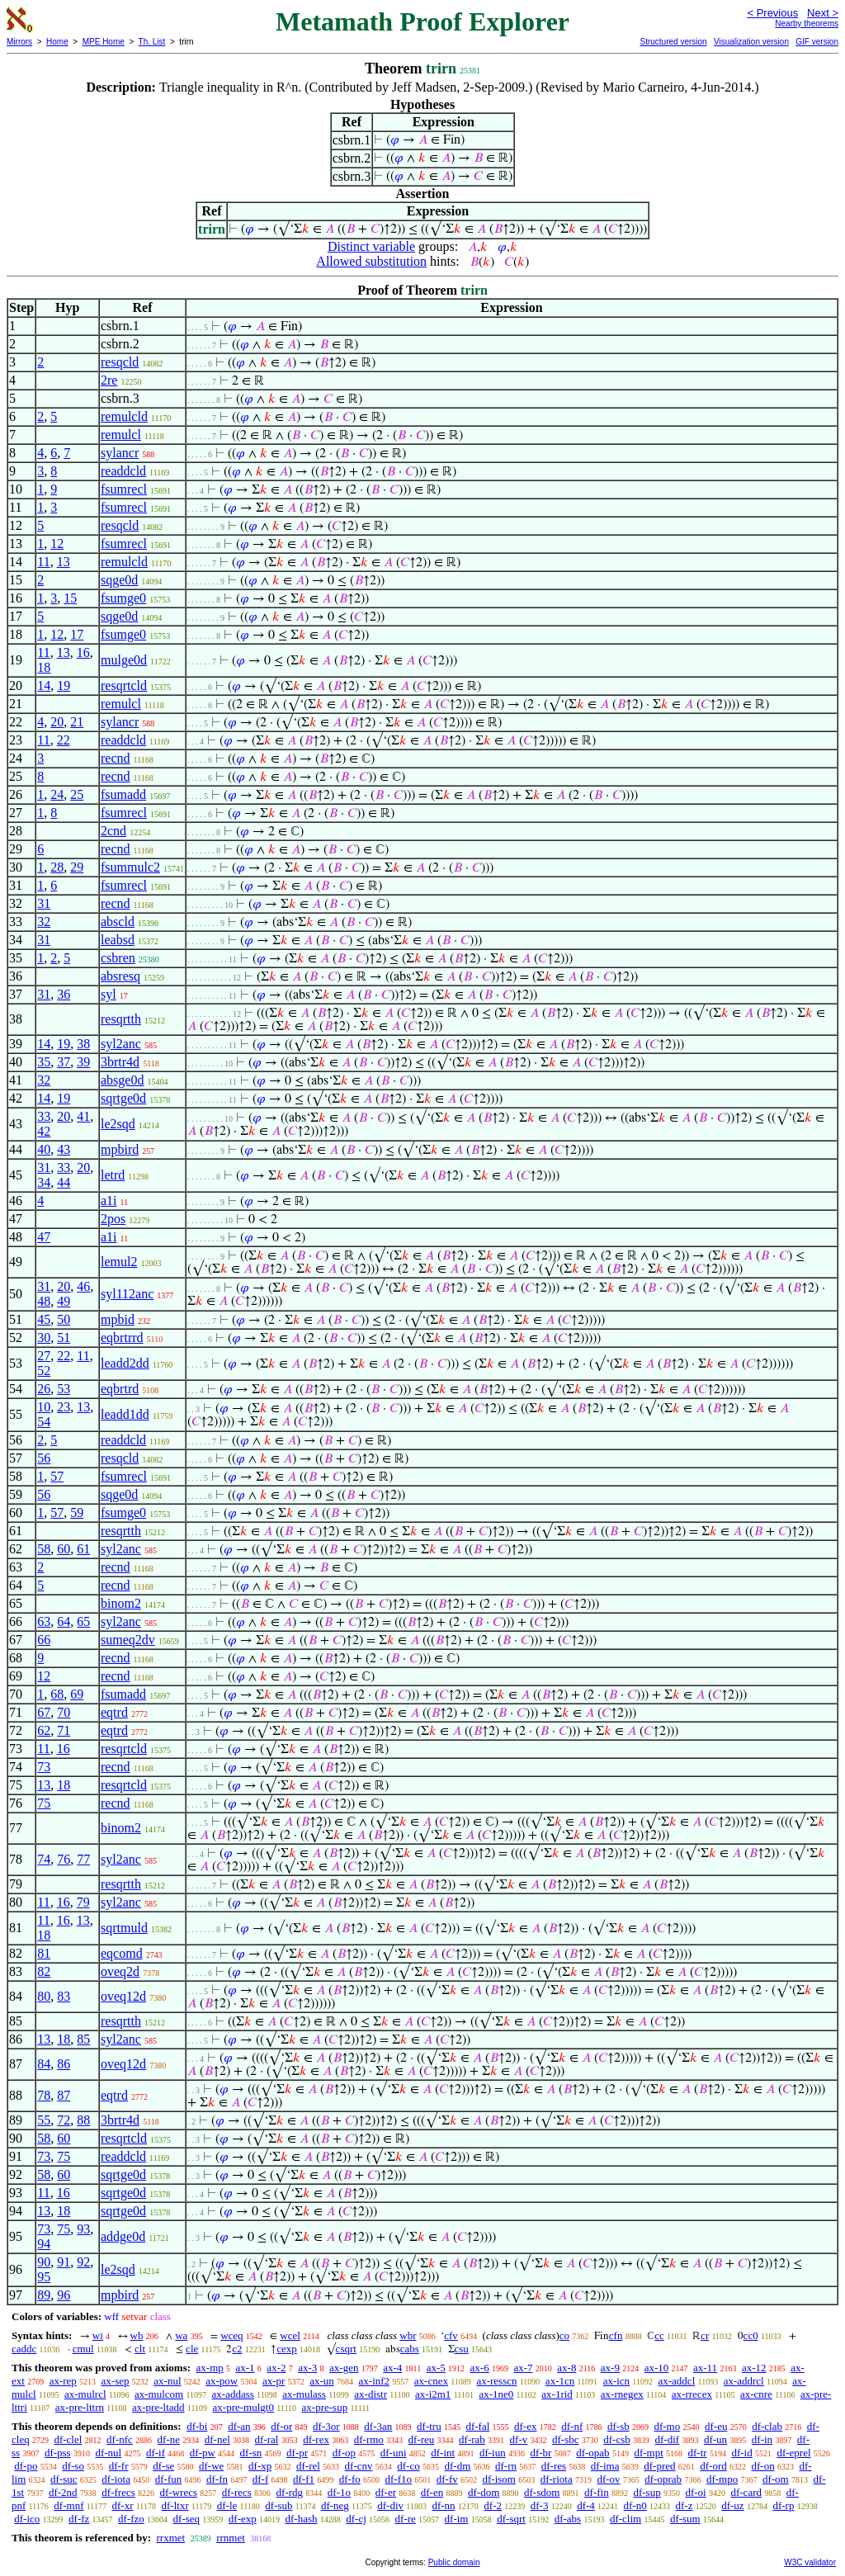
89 (43, 2295)
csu (462, 2348)
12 (57, 543)
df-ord (713, 2466)
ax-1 (245, 2367)
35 (43, 1062)
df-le (227, 2505)
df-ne (169, 2439)
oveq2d (120, 1971)
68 (57, 1694)
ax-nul (167, 2381)
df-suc (64, 2479)
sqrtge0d (123, 1098)
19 (63, 685)
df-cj (356, 2518)
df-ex (525, 2426)
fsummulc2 (130, 867)
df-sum (685, 2518)
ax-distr (370, 2394)
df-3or (326, 2426)
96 (63, 2295)
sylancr (120, 453)
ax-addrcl (744, 2381)
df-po (25, 2466)
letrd (113, 1175)
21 (76, 722)
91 (63, 2262)
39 (83, 1062)
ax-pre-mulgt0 (243, 2407)
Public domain (454, 2562)
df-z (684, 2505)
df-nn (443, 2505)
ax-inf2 (374, 2381)
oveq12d (123, 1996)
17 (76, 634)
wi (97, 2335)
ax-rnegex (622, 2394)
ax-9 (610, 2367)
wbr (407, 2335)
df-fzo (131, 2518)
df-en (432, 2492)
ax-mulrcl (85, 2394)
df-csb (616, 2439)
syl (108, 994)
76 (63, 1859)
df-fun (168, 2479)
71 (63, 1730)
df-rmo (369, 2439)
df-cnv (359, 2466)
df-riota (557, 2479)
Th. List (152, 41)
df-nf (572, 2426)
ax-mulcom (159, 2394)
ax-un (321, 2381)
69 (76, 1694)
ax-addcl (677, 2381)
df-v (519, 2439)
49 (63, 1301)
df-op (344, 2452)
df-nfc (119, 2439)
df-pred (659, 2466)
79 (83, 1902)
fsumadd (123, 794)
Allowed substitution (371, 261)
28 (57, 867)
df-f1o (399, 2479)
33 (43, 1116)
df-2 (493, 2505)
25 (76, 794)
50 (63, 1319)
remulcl (121, 435)
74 (43, 1859)
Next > (822, 13)
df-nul (108, 2452)
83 (63, 1996)
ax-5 (436, 2367)
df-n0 (635, 2505)
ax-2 (276, 2367)
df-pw (202, 2452)
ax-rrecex (692, 2394)
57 (57, 1476)
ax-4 (392, 2367)
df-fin (596, 2492)
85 (83, 2039)
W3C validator (810, 2562)
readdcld (123, 471)
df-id (741, 2452)
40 (43, 1149)
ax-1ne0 (496, 2394)
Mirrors (19, 41)
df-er (385, 2492)
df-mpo (722, 2479)
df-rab (472, 2439)
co (564, 2335)
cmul (83, 2348)
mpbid (118, 1319)
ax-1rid (557, 2394)
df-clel (68, 2439)
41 (83, 1116)
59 (76, 1512)
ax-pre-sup (325, 2407)
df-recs (237, 2492)
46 (83, 1286)
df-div (390, 2505)
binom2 (121, 1603)
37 (63, 1062)
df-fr (119, 2466)
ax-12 (754, 2367)
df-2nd (63, 2492)
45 (43, 1319)
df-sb (618, 2426)
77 (83, 1859)
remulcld (124, 416)
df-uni (393, 2452)
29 (76, 867)
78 (43, 2095)
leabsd (118, 940)
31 (43, 903)
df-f (261, 2479)
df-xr (122, 2505)
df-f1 (303, 2479)
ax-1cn (559, 2381)
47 (43, 1237)
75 (43, 1803)
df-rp (783, 2505)
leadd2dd (125, 1363)
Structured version (673, 41)
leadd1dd (125, 1414)
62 (43, 1730)
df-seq (187, 2518)
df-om (775, 2479)
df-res (553, 2466)
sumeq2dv (128, 1640)
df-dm (457, 2466)
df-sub (278, 2505)
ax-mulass (304, 2394)
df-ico (27, 2518)
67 (43, 1712)
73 (43, 1767)
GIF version (816, 41)
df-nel (217, 2439)
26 (43, 1389)
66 (43, 1640)
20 (57, 722)
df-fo (350, 2479)
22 (63, 740)
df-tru (429, 2426)
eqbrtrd (120, 1389)
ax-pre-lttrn (79, 2407)
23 (63, 1407)
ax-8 (566, 2367)
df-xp (259, 2466)
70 (63, 1712)
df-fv (447, 2479)
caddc (24, 2348)
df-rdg (290, 2492)
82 (43, 1971)
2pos (113, 1219)
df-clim (625, 2518)
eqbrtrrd (122, 1338)
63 (43, 1621)
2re (109, 380)
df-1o (339, 2492)
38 (83, 1044)
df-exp (243, 2518)
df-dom (483, 2492)
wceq (231, 2335)
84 (43, 2064)
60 (63, 1549)
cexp (286, 2348)
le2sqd (118, 1124)
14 (43, 685)
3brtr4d (120, 1062)
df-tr (697, 2452)
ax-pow (221, 2381)
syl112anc (127, 1294)
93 (83, 2229)
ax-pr (273, 2381)
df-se (163, 2466)
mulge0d (124, 660)
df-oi (695, 2492)
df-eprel (793, 2452)
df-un (715, 2439)
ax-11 (705, 2367)
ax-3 (307, 2367)
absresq (120, 976)
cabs (409, 2348)
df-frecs (118, 2492)
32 (43, 922)
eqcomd (122, 1953)
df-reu (421, 2439)
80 (43, 1996)
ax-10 (656, 2367)
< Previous (772, 13)
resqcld (120, 362)
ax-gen (343, 2367)
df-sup (646, 2492)
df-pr (297, 2452)
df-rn (506, 2466)
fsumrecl (124, 489)
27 (43, 1356)
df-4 (586, 2505)
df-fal (477, 2426)
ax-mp (210, 2367)
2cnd (113, 831)
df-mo (667, 2426)
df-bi (196, 2426)
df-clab (767, 2426)
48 (43, 1301)
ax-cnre (756, 2394)
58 (43, 1549)
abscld (118, 922)
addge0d (123, 2236)
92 (83, 2262)
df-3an (378, 2426)
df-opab (592, 2452)
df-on (763, 2466)
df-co (408, 2466)
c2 (237, 2348)
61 (83, 1549)
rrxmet (170, 2537)
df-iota (115, 2479)
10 (43, 1407)
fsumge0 (123, 598)
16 (83, 652)
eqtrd (114, 1712)
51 (63, 1338)
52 (43, 1371)
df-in (762, 2439)
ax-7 (522, 2367)
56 (43, 1458)
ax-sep (115, 2381)
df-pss (58, 2452)
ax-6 (479, 2367)
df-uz (732, 2505)
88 (83, 2120)
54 (43, 1422)
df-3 (540, 2505)
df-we (211, 2466)
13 (63, 562)
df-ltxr (175, 2505)
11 (43, 562)
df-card (746, 2492)
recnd (115, 758)
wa (181, 2335)
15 (70, 598)
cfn (616, 2335)
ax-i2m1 (433, 2394)
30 (43, 1338)
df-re (405, 2518)
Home (57, 41)
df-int (443, 2452)
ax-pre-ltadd (158, 2407)
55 (43, 2120)
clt (140, 2348)
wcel (290, 2335)
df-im (457, 2518)
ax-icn (616, 2381)
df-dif (667, 2439)
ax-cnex (431, 2381)
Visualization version (751, 41)
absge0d (122, 1080)
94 (43, 2244)
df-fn (217, 2479)
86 (63, 2064)
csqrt (346, 2348)
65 (83, 1621)
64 (63, 1621)
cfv (451, 2335)
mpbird (120, 1149)
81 (43, 1953)
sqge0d (119, 580)
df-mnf (68, 2505)
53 (63, 1389)
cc (659, 2335)
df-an (239, 2426)
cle (192, 2348)
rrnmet (230, 2537)
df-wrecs (178, 2492)
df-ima (605, 2466)
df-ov (608, 2479)
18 (43, 667)
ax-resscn (496, 2381)
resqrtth (121, 1019)
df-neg (335, 2505)
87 (63, 2095)
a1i (109, 1200)
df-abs (568, 2518)
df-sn (251, 2452)
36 (63, 994)
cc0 (751, 2335)
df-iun (492, 2452)
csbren (118, 958)
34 (43, 1182)
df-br (540, 2452)
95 (43, 2277)
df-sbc (565, 2439)
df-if (155, 2452)
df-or (281, 2426)
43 (63, 1149)
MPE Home (104, 41)
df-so (73, 2466)
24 (57, 794)
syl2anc (121, 1044)
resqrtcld (124, 685)
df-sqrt (511, 2518)
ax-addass (233, 2394)
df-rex (316, 2439)
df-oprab (663, 2479)
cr (705, 2335)
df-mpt (648, 2452)
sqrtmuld (124, 1928)
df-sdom (541, 2492)
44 (63, 1182)
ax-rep (63, 2381)
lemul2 (119, 1262)
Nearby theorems (806, 23)
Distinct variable (371, 246)
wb (137, 2335)
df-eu (716, 2426)
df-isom (499, 2479)
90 (43, 2262)
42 (43, 1131)
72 (63, 2120)
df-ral (267, 2439)
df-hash (302, 2518)
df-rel (308, 2466)
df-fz (78, 2518)
